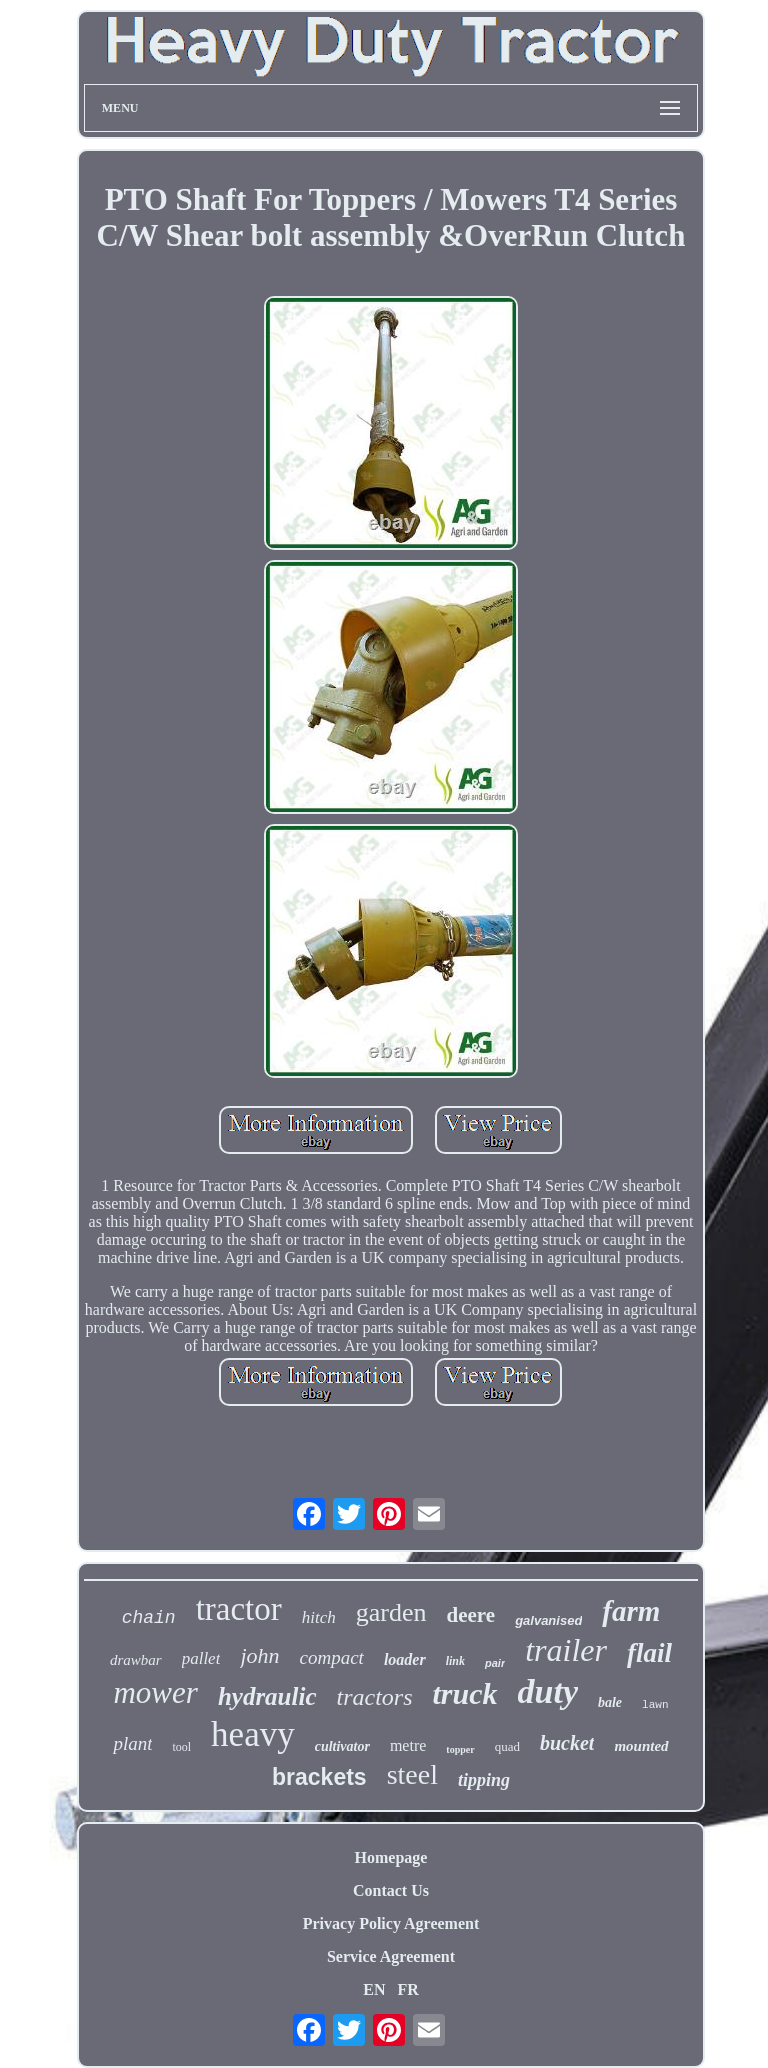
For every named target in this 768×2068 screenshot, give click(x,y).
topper (460, 1749)
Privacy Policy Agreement (391, 1923)
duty (548, 1691)
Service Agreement (391, 1956)
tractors (375, 1697)
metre (408, 1745)
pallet (201, 1658)
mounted (641, 1746)
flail (649, 1653)
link (455, 1661)
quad (507, 1746)
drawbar (136, 1660)
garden (391, 1612)
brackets (319, 1777)
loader (405, 1659)
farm (631, 1611)
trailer (566, 1650)
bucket (567, 1743)
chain (149, 1618)
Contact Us (391, 1890)
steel (412, 1774)
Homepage (391, 1857)
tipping (484, 1780)
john (259, 1655)
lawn (655, 1705)
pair (495, 1663)
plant (132, 1743)
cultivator (342, 1746)
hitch (319, 1617)
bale (610, 1702)
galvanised (548, 1620)
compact (332, 1657)
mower (155, 1692)
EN (374, 1989)
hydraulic (267, 1696)
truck (465, 1693)
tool (181, 1747)
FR (407, 1989)
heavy (253, 1734)
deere (471, 1615)
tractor (239, 1609)
